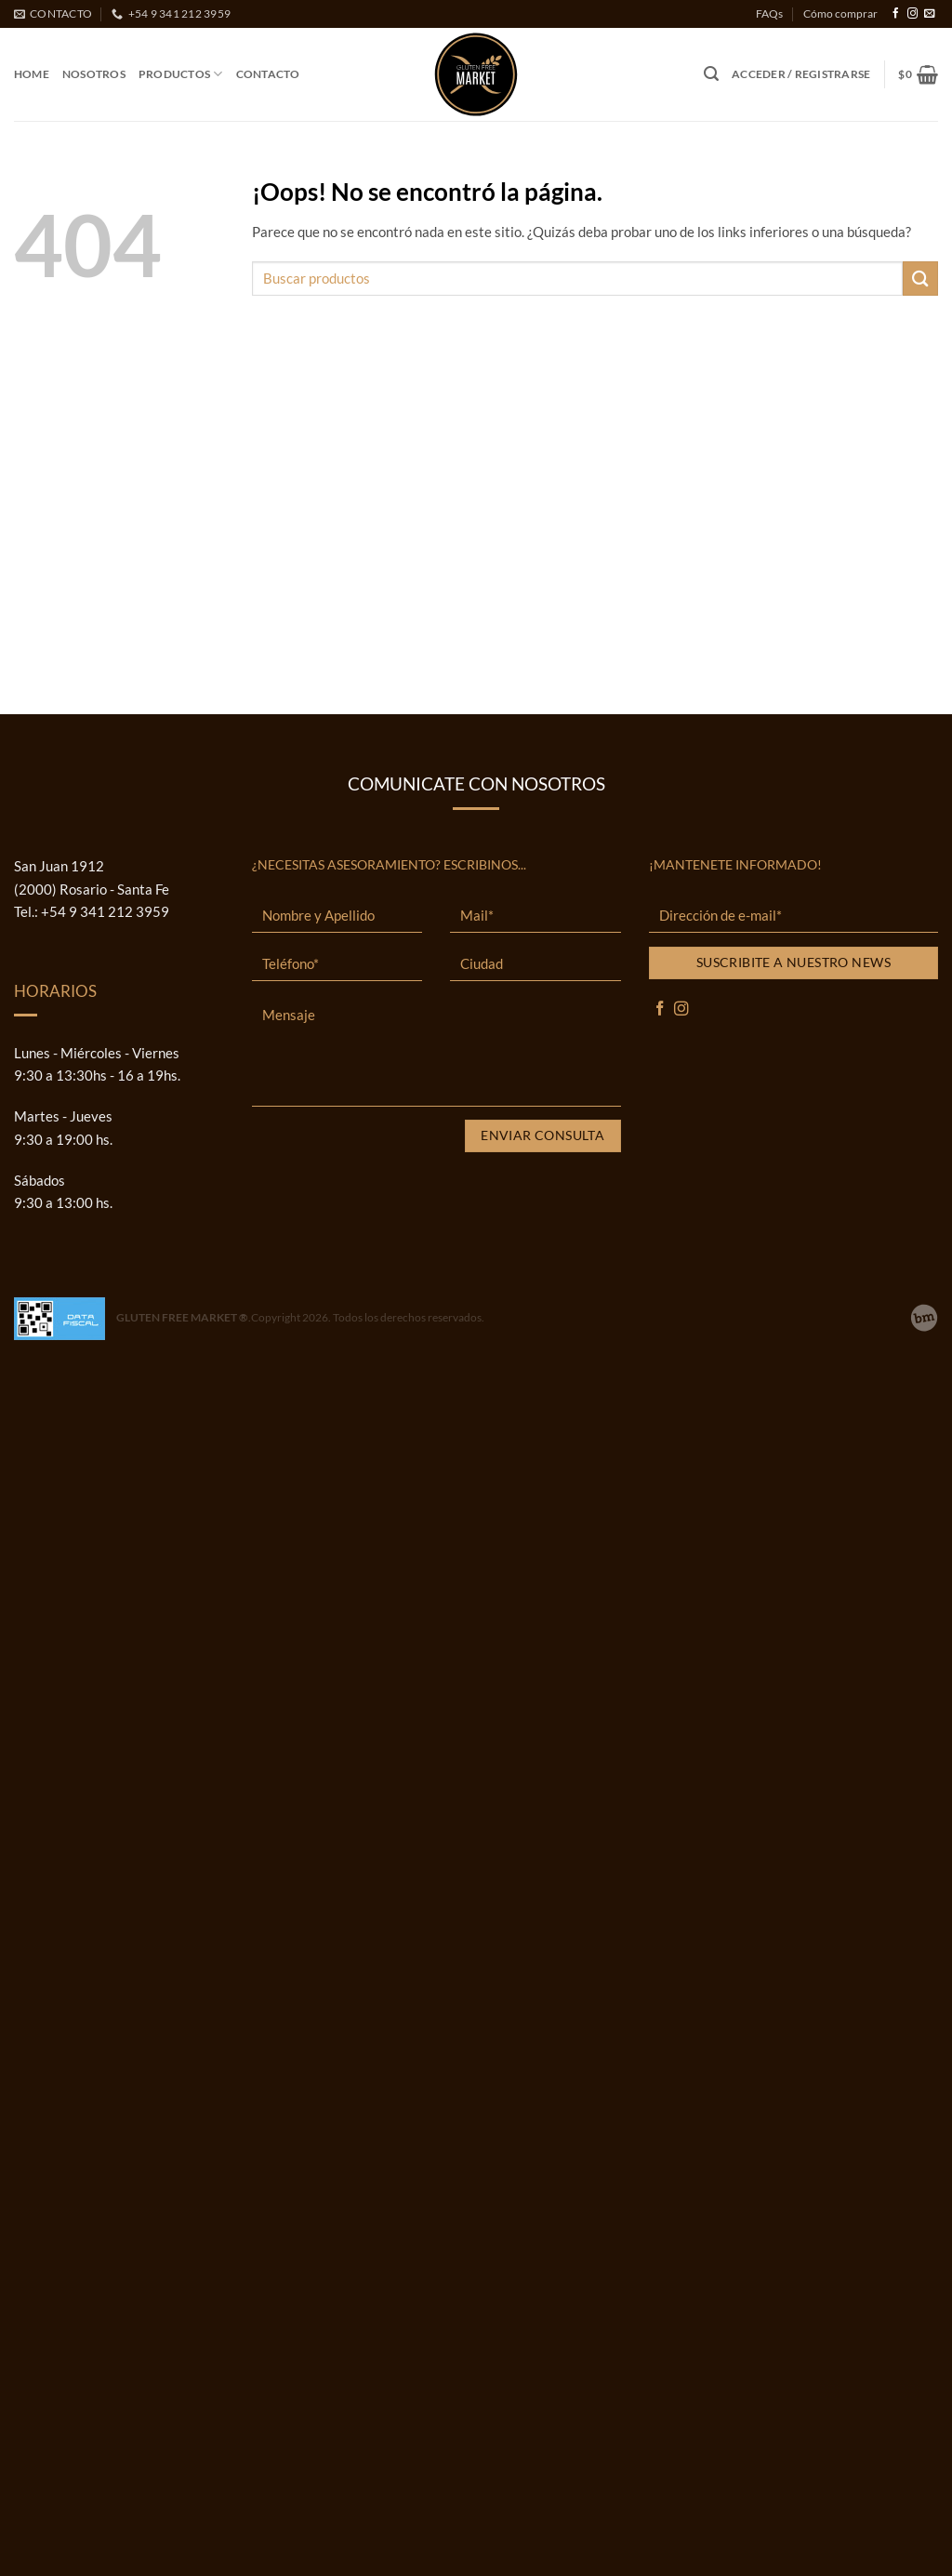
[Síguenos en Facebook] (896, 14)
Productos (181, 74)
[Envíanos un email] (929, 14)
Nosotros (94, 74)
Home (31, 74)
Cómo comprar (840, 13)
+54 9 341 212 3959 (105, 911)
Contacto (268, 74)
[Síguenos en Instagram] (912, 14)
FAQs (769, 13)
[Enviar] (920, 278)
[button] (711, 74)
